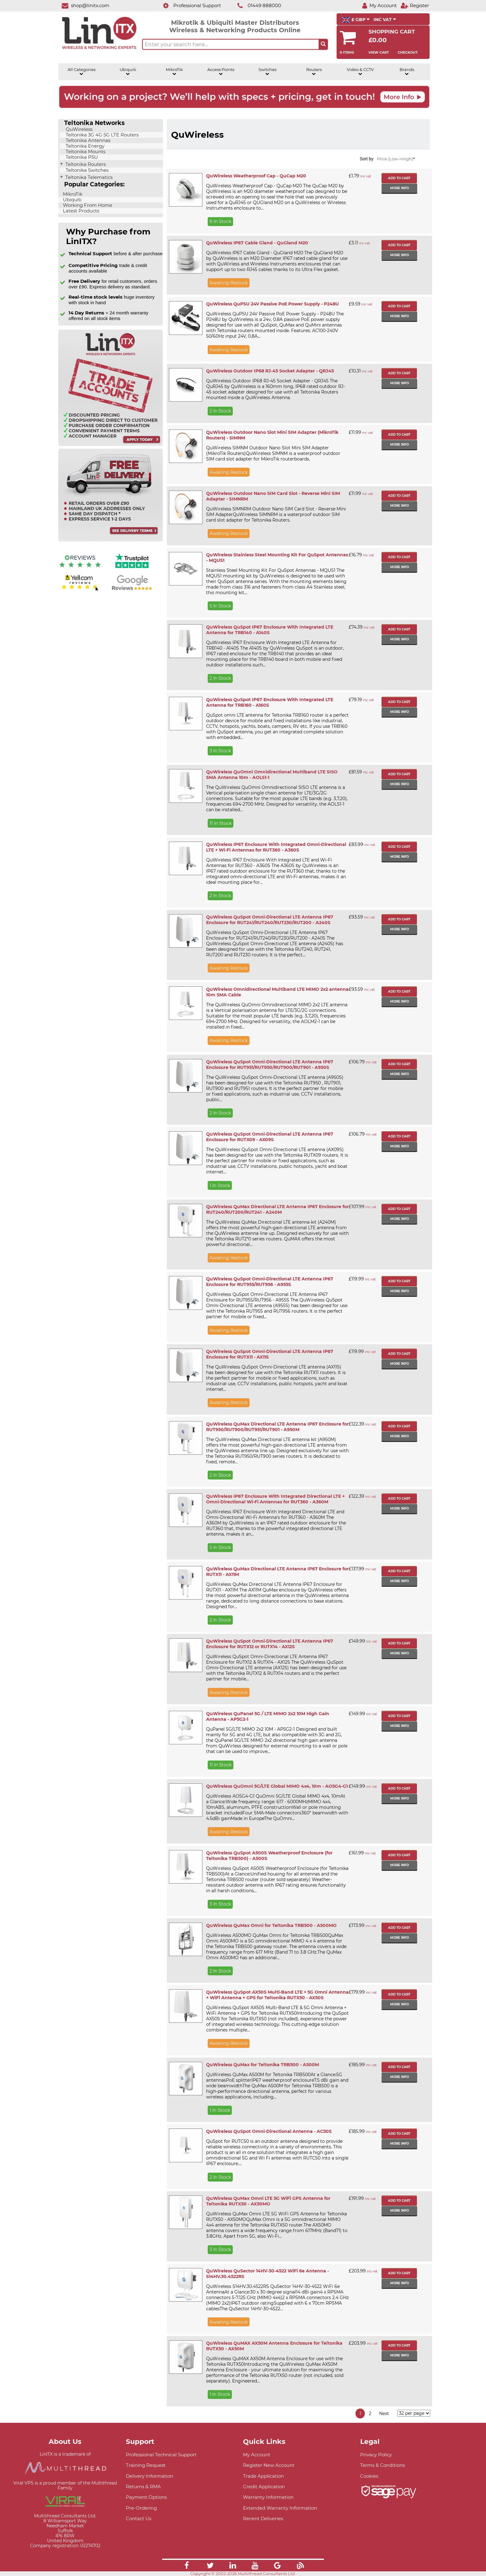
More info (399, 188)
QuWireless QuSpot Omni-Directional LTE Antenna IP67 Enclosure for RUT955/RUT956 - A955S (269, 1281)
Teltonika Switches (86, 170)
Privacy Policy (376, 2455)
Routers (314, 71)
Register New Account (268, 2465)
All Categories (81, 71)
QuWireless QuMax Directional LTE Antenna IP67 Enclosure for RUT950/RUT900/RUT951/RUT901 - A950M (277, 1426)
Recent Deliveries (263, 2518)
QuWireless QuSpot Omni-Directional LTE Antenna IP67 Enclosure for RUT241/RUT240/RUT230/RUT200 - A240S (269, 919)
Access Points (220, 71)
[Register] (414, 5)
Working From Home (87, 205)
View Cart (379, 52)
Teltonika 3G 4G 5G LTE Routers (101, 135)
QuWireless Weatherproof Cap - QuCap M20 (256, 176)
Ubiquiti (128, 71)
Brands (407, 71)
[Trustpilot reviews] (132, 569)
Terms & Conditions (382, 2465)
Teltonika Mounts (84, 151)
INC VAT (384, 19)
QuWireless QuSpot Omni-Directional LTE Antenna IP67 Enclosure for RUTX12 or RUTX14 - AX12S (269, 1643)
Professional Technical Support (161, 2455)
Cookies (369, 2476)
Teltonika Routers (85, 164)
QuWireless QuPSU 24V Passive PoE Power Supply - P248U (272, 304)
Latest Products (80, 211)
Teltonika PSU (81, 157)
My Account (256, 2455)
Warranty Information (268, 2497)
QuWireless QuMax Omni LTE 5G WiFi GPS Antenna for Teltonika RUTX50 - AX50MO (268, 2201)
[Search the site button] (323, 44)
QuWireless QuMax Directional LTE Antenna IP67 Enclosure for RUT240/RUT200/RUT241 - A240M (277, 1209)
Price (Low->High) (396, 159)
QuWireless (78, 129)
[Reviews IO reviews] (80, 569)
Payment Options (146, 2497)
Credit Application (264, 2486)
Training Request (146, 2465)
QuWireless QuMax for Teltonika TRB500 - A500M (262, 2064)
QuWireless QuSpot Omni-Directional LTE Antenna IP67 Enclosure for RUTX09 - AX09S (269, 1136)
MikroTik (174, 71)
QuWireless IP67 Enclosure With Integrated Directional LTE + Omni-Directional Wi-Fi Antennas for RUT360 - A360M (275, 1499)
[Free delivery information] (110, 540)
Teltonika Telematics (88, 177)
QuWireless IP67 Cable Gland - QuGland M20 (257, 243)
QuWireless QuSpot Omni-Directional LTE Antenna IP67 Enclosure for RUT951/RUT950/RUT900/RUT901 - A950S (269, 1064)
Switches (267, 71)
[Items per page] (413, 2413)
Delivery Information (149, 2476)
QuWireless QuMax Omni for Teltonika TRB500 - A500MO (271, 1925)
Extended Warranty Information (280, 2508)
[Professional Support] (188, 5)
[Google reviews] (132, 590)
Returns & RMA (143, 2486)
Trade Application (263, 2476)
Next (384, 2413)
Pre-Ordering (141, 2508)
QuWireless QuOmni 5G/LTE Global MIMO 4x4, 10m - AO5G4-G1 (277, 1786)
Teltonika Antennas (87, 140)
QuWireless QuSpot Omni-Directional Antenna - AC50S (269, 2131)
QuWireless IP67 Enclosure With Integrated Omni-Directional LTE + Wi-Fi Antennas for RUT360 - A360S (276, 847)
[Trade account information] (110, 444)
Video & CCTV (360, 71)
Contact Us (138, 2518)
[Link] (186, 2566)
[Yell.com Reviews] (80, 590)
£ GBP (356, 20)
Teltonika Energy (84, 146)
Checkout (408, 52)
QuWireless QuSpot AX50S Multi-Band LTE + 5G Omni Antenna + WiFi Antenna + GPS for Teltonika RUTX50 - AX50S (277, 1994)
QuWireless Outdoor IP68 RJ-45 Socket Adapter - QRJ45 (270, 371)
